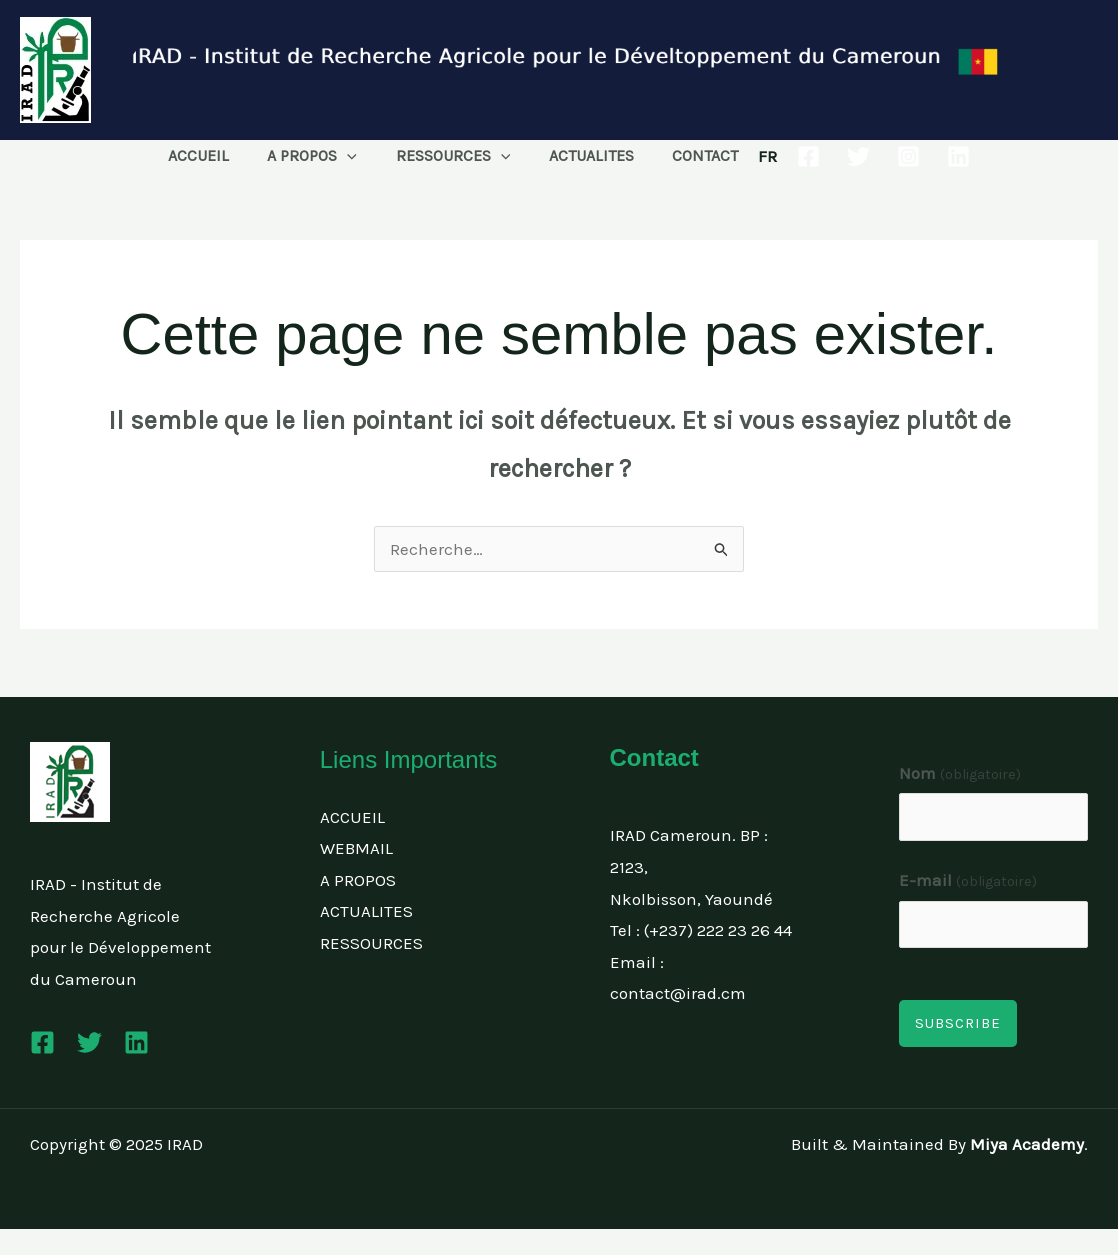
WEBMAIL (356, 848)
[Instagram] (891, 156)
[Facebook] (791, 156)
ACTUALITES (584, 155)
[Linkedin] (941, 156)
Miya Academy (1027, 1144)
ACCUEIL (211, 155)
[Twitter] (841, 156)
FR (750, 156)
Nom (960, 773)
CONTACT (692, 155)
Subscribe (958, 1023)
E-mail (968, 880)
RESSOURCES (453, 156)
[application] (354, 156)
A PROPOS (319, 156)
